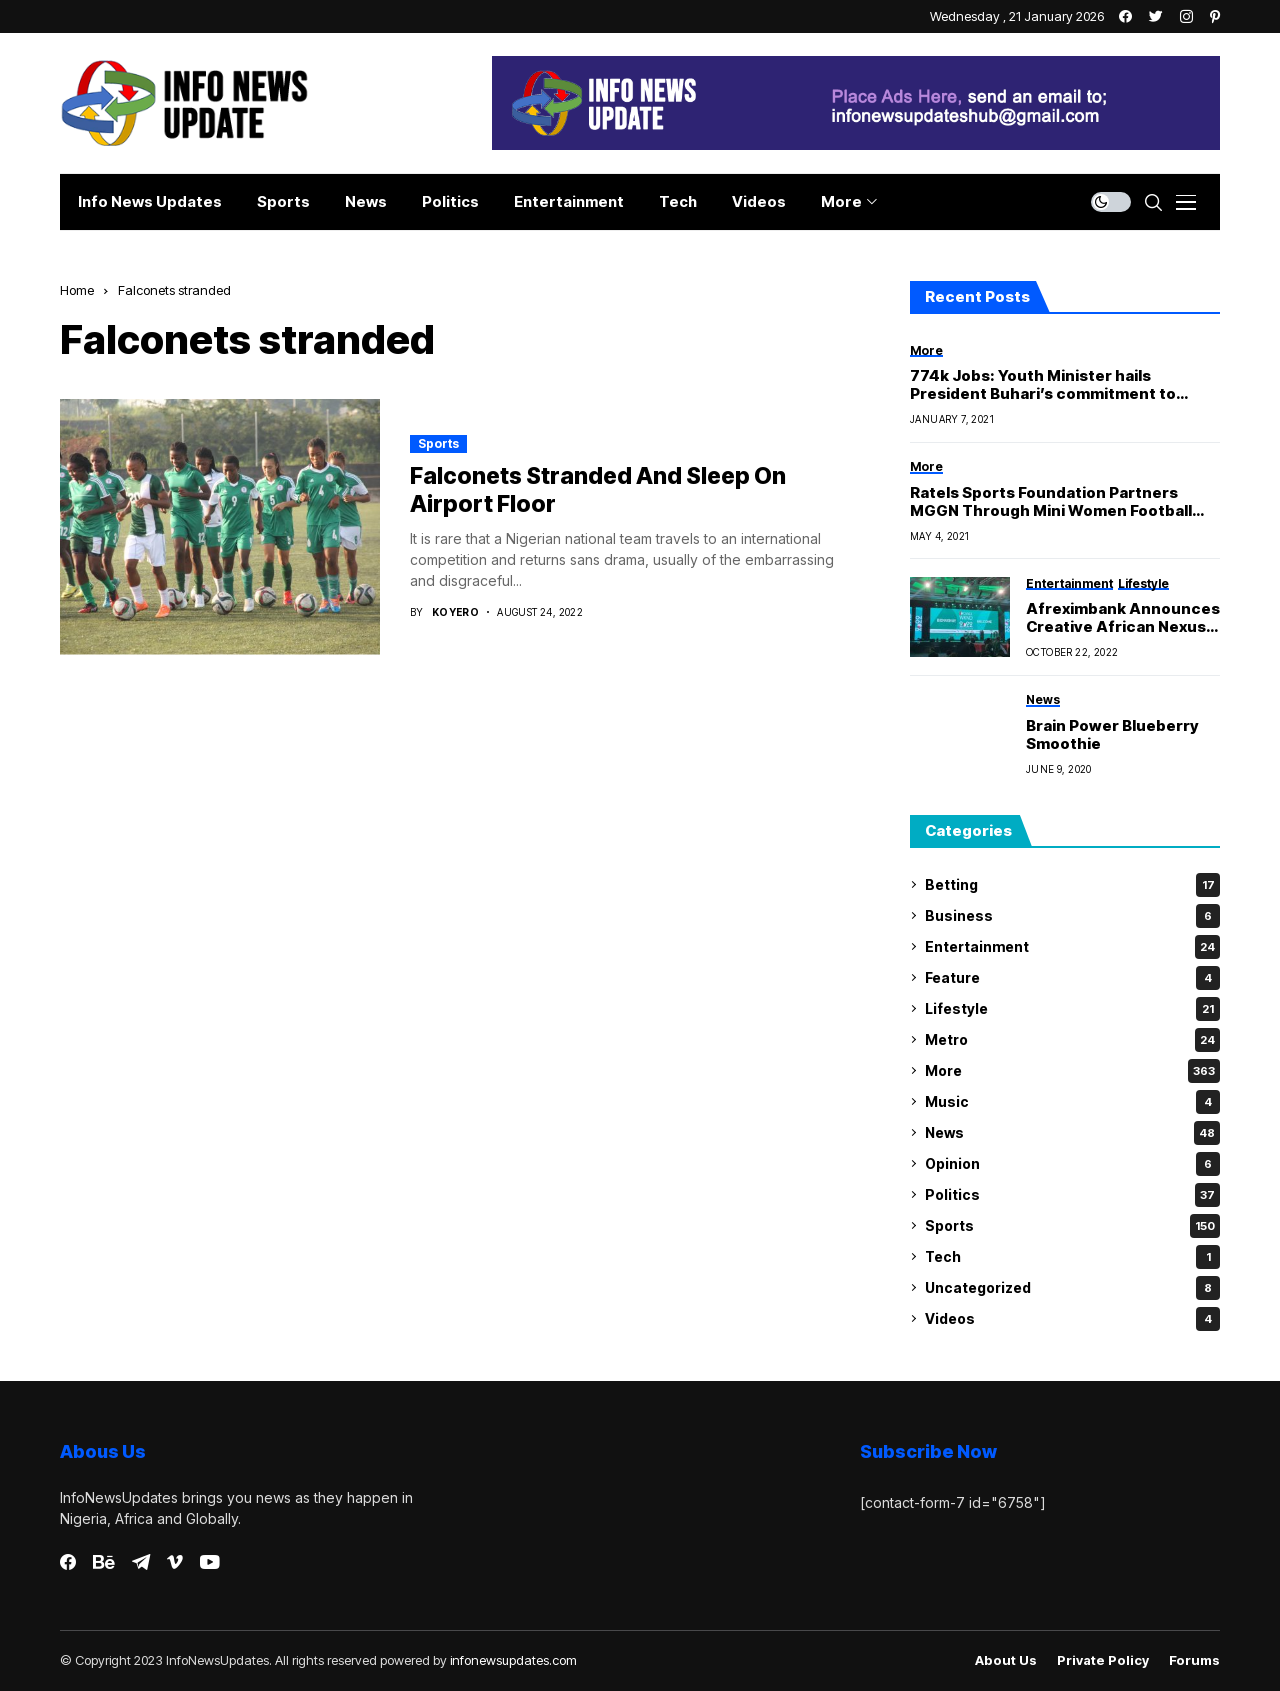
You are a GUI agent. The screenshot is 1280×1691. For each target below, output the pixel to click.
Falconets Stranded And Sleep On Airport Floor (598, 490)
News (1072, 1133)
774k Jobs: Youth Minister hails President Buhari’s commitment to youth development (1043, 385)
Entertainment (1072, 947)
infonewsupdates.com (513, 1660)
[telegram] (141, 1562)
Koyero (455, 612)
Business (1072, 916)
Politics (1072, 1195)
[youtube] (209, 1563)
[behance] (104, 1563)
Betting (1072, 885)
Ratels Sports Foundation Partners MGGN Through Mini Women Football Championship (1051, 502)
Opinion (1072, 1164)
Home (77, 290)
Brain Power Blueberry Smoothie (1112, 735)
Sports (438, 443)
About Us (1006, 1660)
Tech (1072, 1257)
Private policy (1103, 1660)
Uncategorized (1072, 1288)
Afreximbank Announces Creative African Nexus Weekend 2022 (1123, 618)
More (1072, 1071)
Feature (1072, 978)
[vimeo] (175, 1563)
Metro (1072, 1040)
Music (1072, 1102)
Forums (1194, 1660)
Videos (1072, 1319)
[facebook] (68, 1562)
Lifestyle (1072, 1009)
